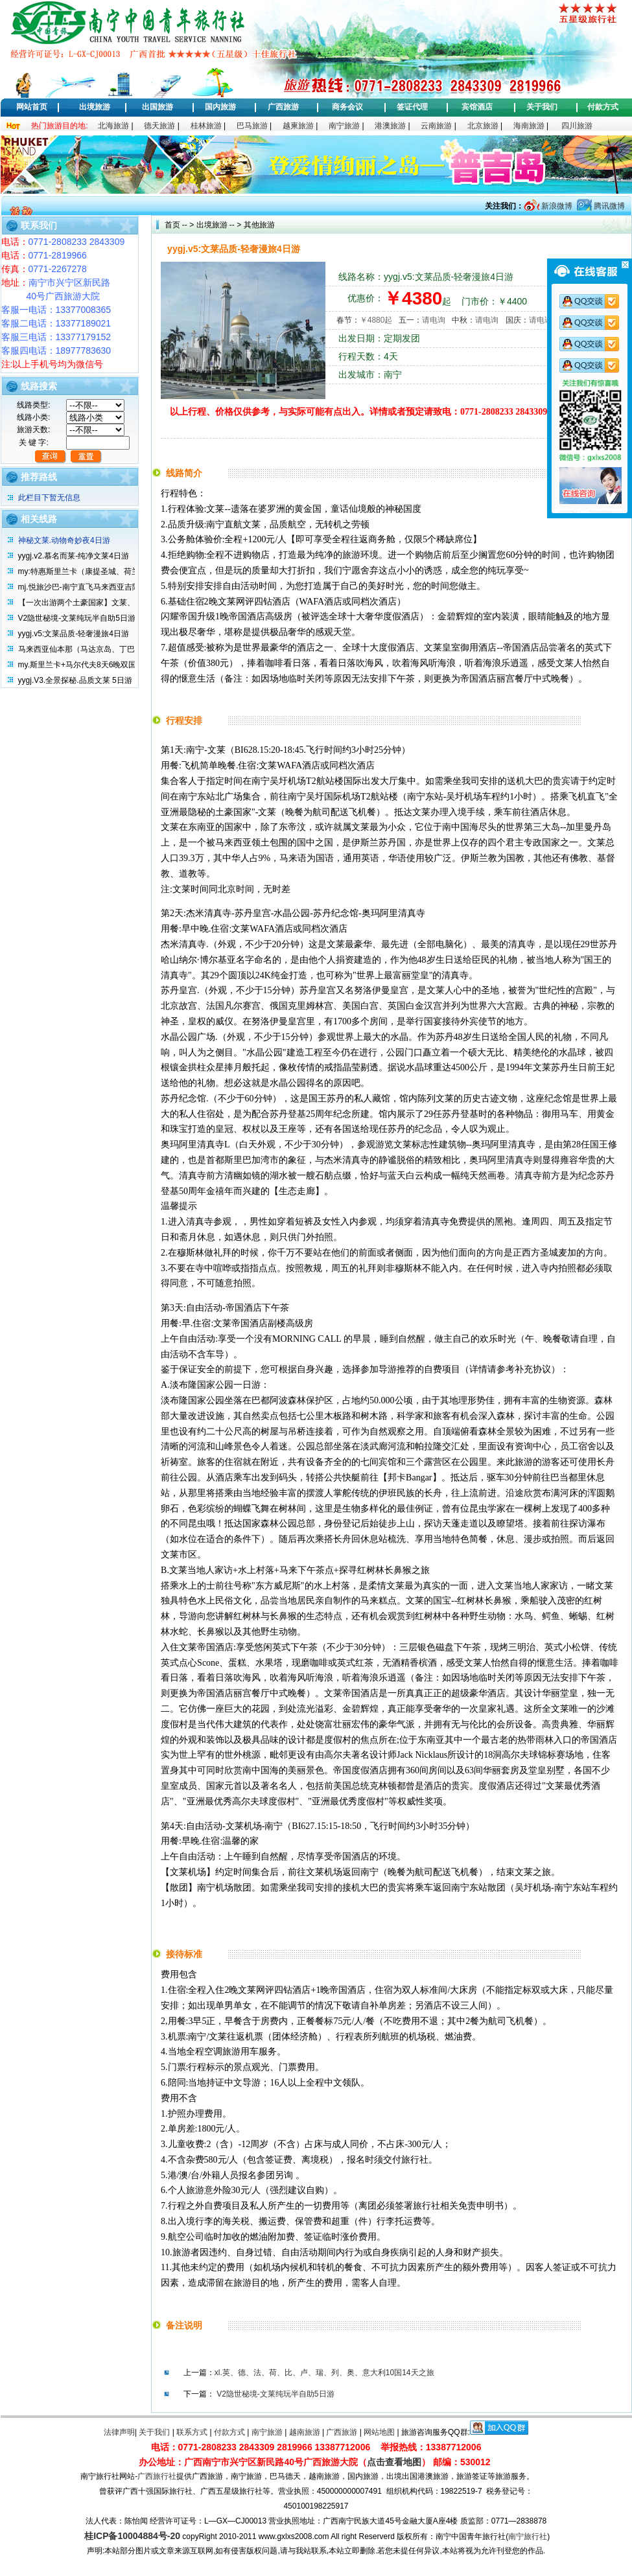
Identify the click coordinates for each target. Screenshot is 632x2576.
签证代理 (412, 106)
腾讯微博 (608, 206)
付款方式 (602, 106)
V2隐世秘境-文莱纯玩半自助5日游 (275, 2393)
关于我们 (541, 106)
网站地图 (379, 2432)
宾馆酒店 (477, 106)
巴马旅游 (252, 125)
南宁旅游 (344, 125)
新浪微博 (555, 206)
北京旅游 (482, 125)
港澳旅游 (390, 125)
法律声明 (119, 2432)
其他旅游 (257, 224)
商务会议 (347, 106)
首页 (172, 224)
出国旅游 (157, 106)
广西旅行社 (156, 2476)
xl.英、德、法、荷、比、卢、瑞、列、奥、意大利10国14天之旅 (324, 2372)
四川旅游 (576, 125)
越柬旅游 (298, 125)
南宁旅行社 (527, 2536)
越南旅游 (304, 2432)
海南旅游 (528, 125)
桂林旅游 (206, 125)
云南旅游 (436, 125)
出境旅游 (94, 106)
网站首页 (31, 106)
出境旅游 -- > (219, 224)
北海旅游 (113, 125)
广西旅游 (283, 106)
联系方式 (191, 2432)
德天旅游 (159, 125)
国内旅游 (220, 106)
